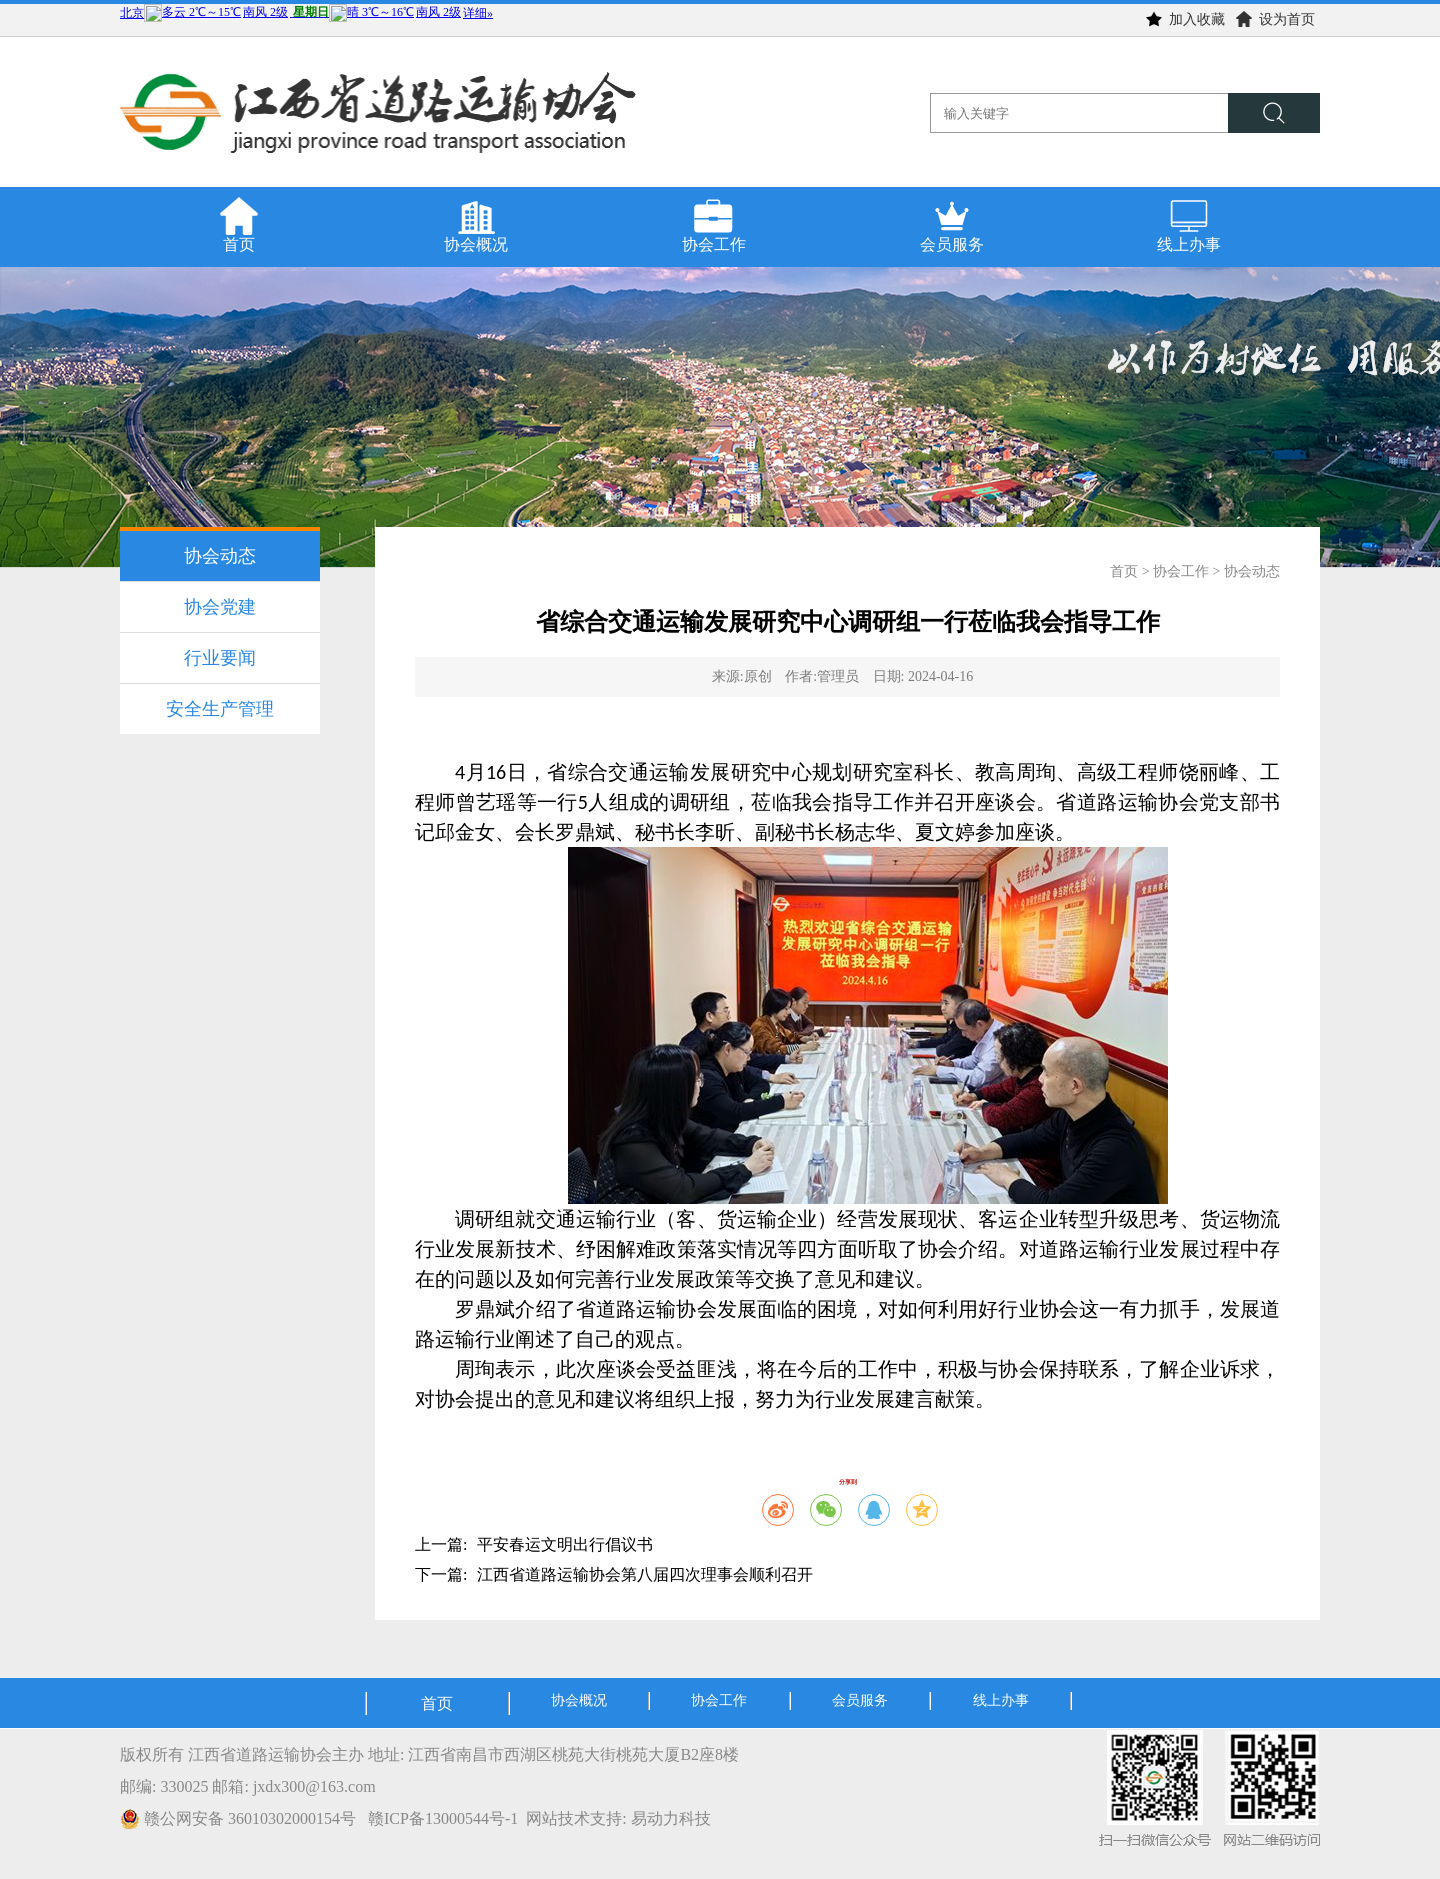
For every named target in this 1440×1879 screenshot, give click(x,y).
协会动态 (220, 556)
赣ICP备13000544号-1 (443, 1818)
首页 (1124, 571)
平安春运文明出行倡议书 (565, 1544)
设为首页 (1275, 19)
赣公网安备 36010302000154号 (240, 1818)
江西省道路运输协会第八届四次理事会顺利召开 (645, 1574)
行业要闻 (220, 658)
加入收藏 (1185, 19)
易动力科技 (671, 1818)
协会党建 (220, 607)
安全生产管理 (220, 709)
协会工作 (1181, 571)
